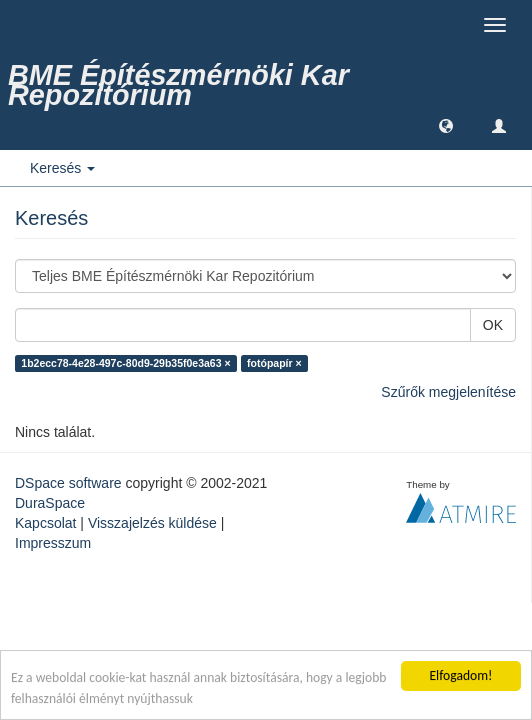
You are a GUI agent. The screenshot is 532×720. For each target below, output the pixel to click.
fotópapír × (274, 363)
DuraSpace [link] (50, 503)
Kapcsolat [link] (45, 523)
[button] (446, 125)
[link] (266, 75)
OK (493, 325)
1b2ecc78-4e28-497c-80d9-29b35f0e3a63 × (125, 363)
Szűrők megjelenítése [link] (448, 392)
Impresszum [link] (53, 543)
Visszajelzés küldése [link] (152, 523)
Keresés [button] (62, 168)
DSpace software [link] (68, 483)
